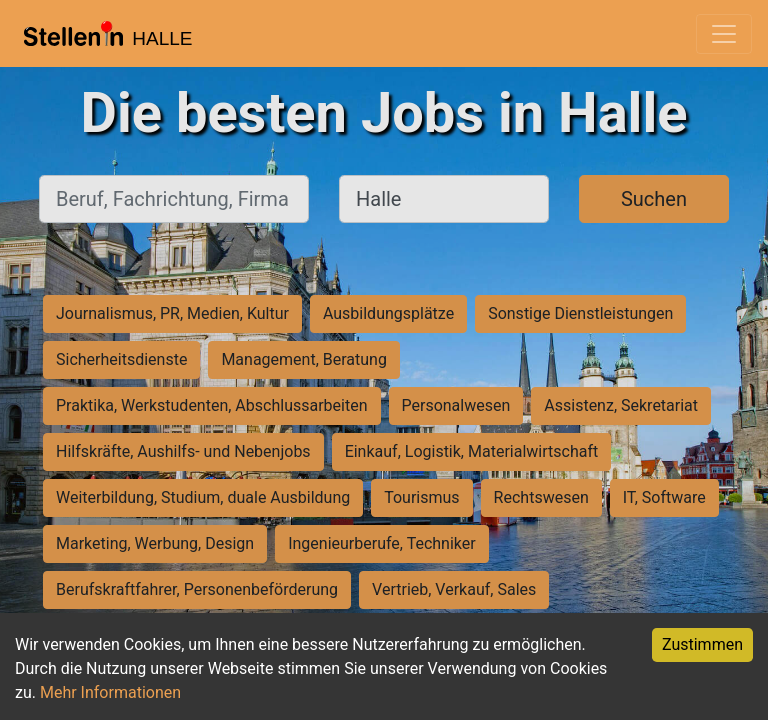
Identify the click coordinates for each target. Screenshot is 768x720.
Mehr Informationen (110, 692)
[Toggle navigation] (724, 34)
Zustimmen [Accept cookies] (702, 644)
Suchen (654, 199)
